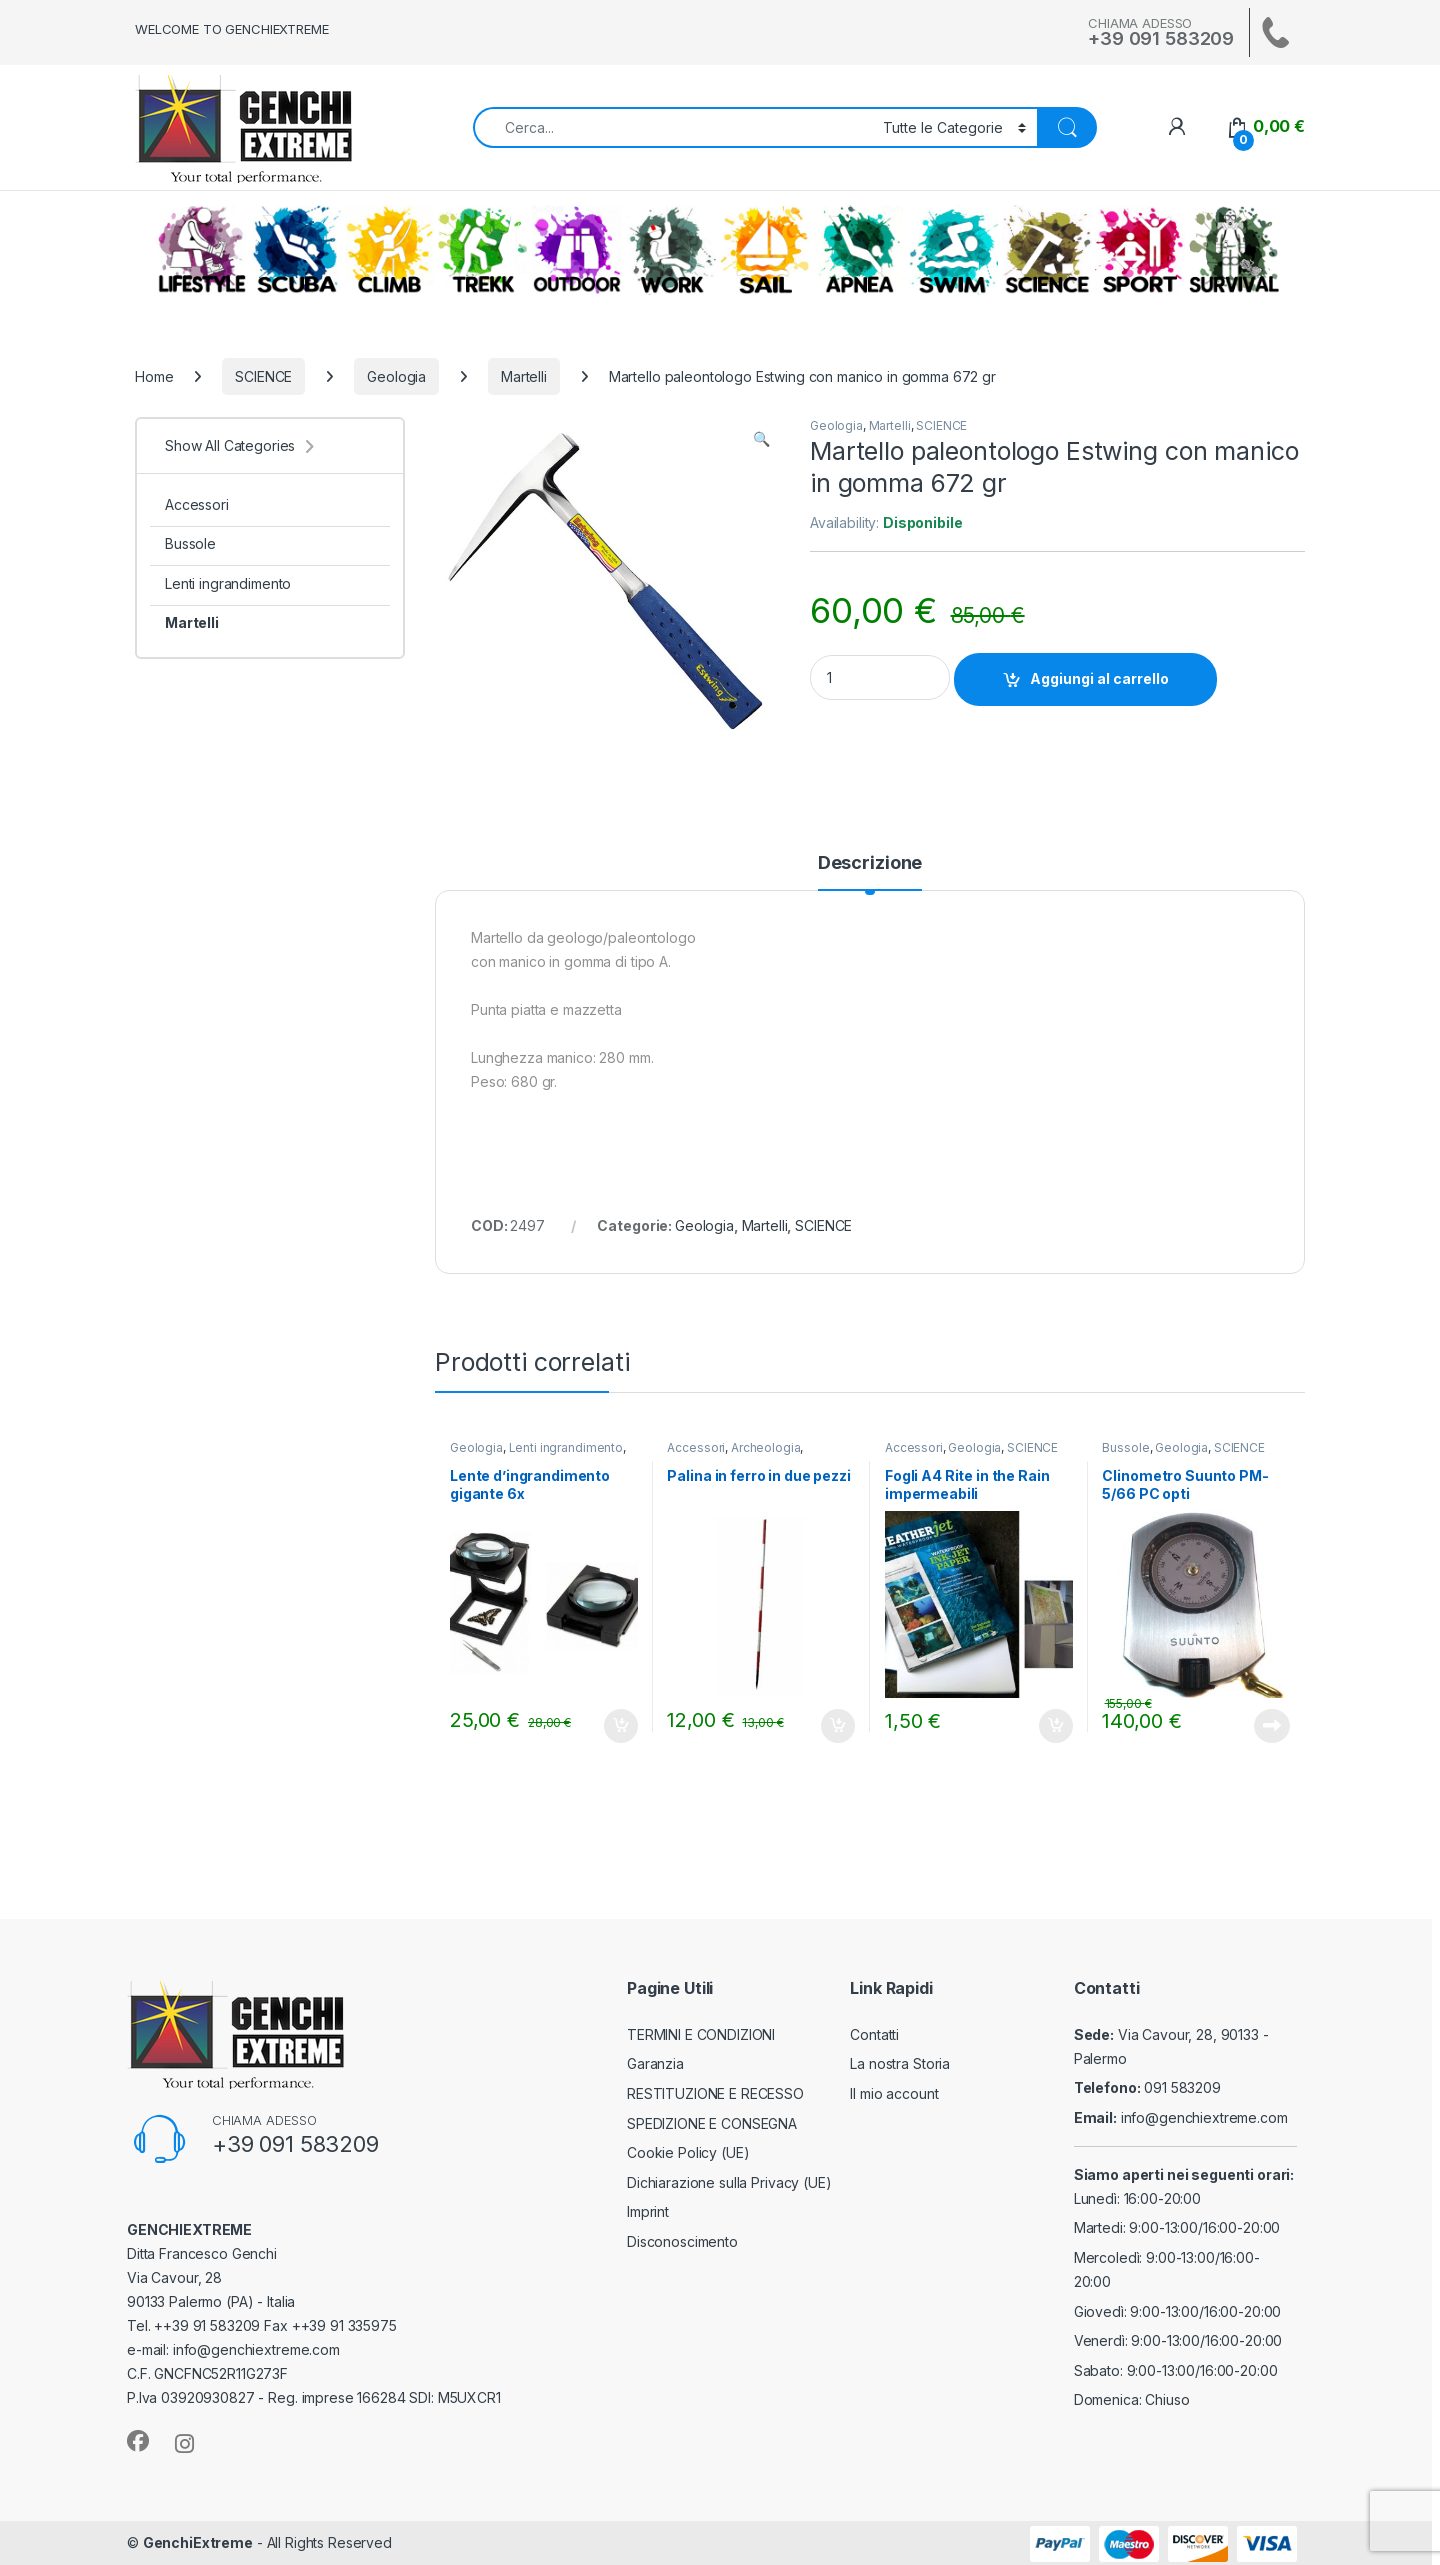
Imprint (648, 2211)
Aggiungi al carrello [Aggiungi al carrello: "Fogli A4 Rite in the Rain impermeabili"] (1056, 1726)
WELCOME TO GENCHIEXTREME (232, 29)
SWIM (953, 250)
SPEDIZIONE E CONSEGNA (712, 2123)
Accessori (696, 1447)
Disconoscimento (682, 2241)
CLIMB (389, 250)
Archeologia (765, 1447)
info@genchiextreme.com (1204, 2117)
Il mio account (894, 2093)
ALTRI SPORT (1140, 250)
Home (154, 376)
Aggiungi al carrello (1099, 678)
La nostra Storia (900, 2063)
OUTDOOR (577, 250)
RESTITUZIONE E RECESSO (715, 2093)
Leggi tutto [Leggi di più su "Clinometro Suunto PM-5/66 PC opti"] (1272, 1726)
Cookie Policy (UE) (688, 2152)
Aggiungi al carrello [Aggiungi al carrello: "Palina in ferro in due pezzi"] (838, 1726)
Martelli (524, 376)
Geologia (396, 376)
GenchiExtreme (198, 2542)
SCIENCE (1047, 250)
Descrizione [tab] (870, 863)
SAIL (765, 250)
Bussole (1125, 1447)
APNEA (859, 250)
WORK (671, 250)
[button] (761, 439)
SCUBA (296, 250)
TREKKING (483, 250)
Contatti (874, 2034)
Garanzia (655, 2063)
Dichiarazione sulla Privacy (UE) (729, 2182)
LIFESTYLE (202, 250)
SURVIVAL (1234, 250)
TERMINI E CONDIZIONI (701, 2034)
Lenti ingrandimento (566, 1447)
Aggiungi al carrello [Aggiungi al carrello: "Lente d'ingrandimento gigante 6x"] (621, 1726)
